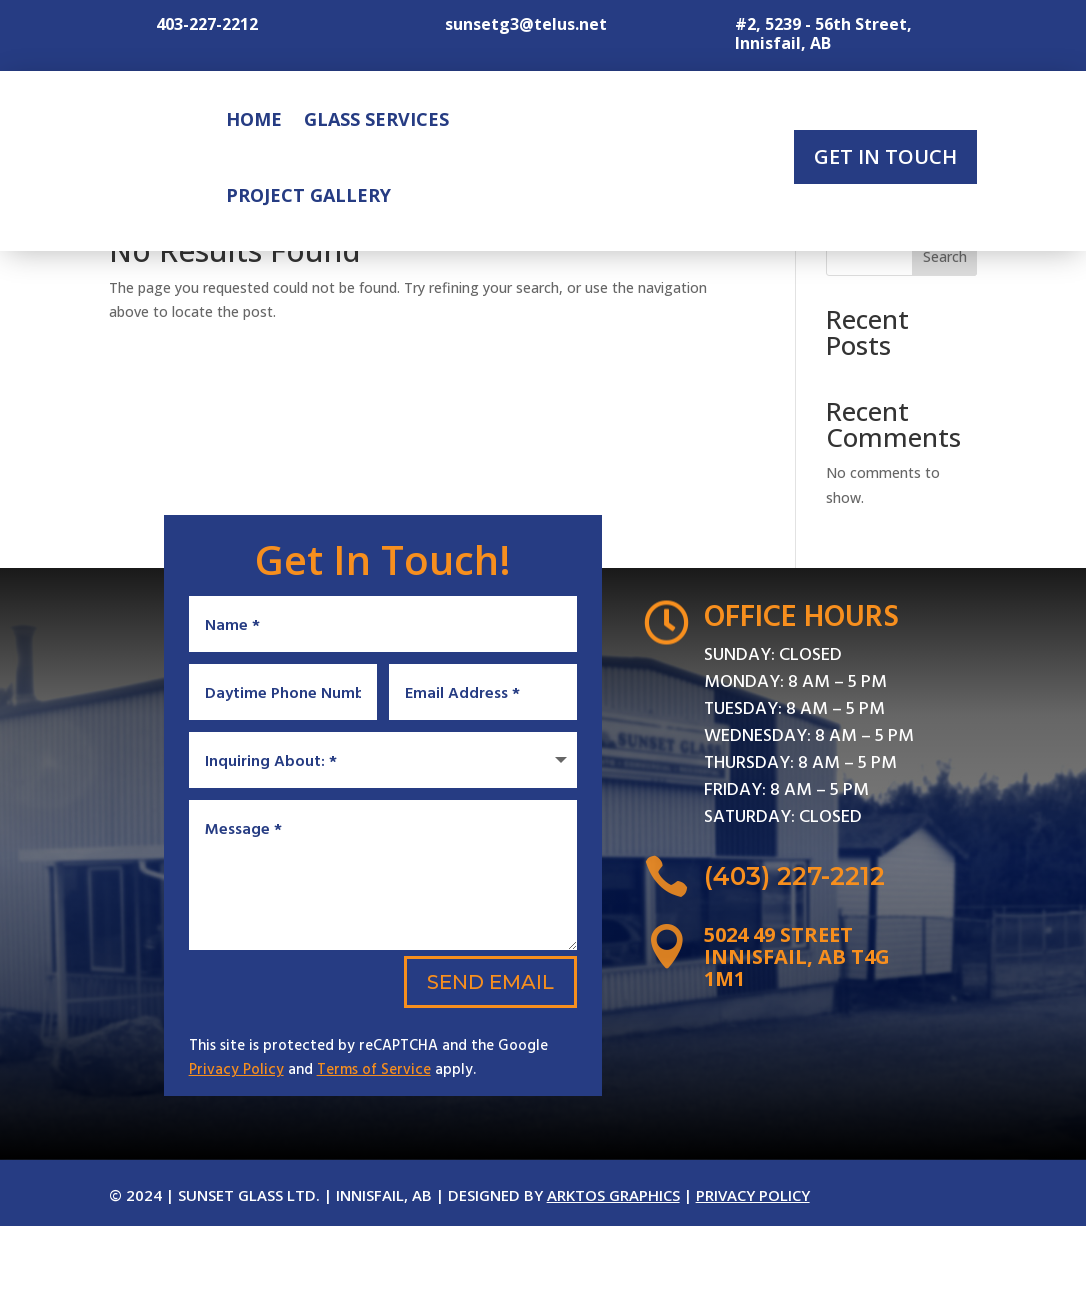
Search (945, 329)
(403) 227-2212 (794, 949)
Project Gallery (308, 195)
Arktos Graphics (613, 1261)
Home (254, 119)
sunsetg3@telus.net (526, 24)
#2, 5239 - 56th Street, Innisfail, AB (823, 33)
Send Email (490, 1048)
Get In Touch (885, 156)
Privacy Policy (236, 1134)
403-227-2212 (207, 24)
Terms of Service (374, 1134)
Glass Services (376, 119)
